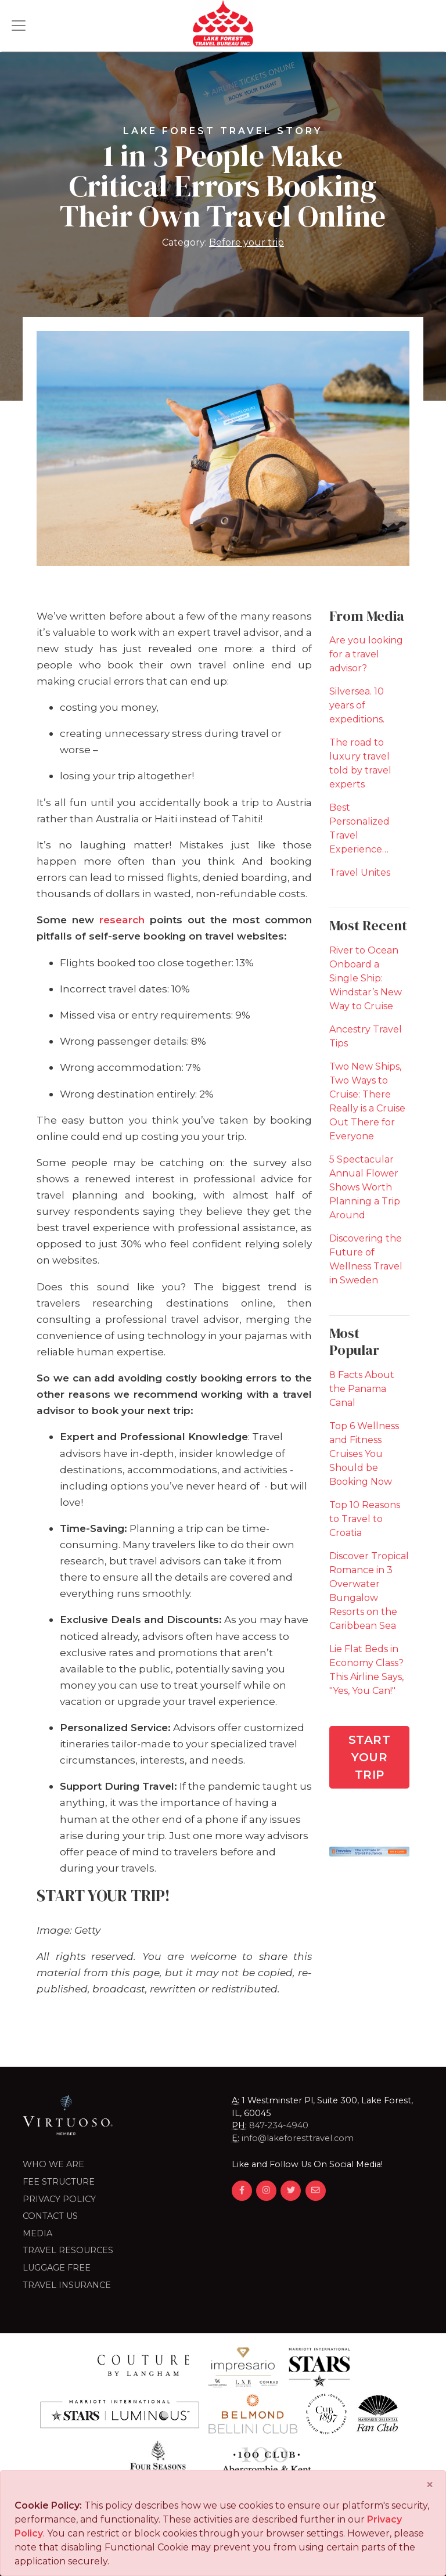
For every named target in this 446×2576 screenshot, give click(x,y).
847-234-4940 (278, 2125)
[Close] (429, 2485)
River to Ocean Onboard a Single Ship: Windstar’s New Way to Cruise (365, 978)
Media (37, 2233)
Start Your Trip (369, 1757)
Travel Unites (359, 872)
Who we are (53, 2164)
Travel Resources (68, 2250)
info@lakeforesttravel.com (298, 2138)
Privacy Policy (59, 2199)
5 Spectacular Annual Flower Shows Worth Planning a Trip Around (364, 1187)
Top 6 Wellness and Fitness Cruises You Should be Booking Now (364, 1453)
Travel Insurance (67, 2285)
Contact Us (50, 2216)
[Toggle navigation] (18, 26)
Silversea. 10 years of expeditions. (356, 705)
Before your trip (246, 242)
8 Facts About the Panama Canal (361, 1388)
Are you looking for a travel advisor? (366, 654)
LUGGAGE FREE (57, 2267)
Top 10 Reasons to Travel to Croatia (364, 1518)
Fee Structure (59, 2181)
